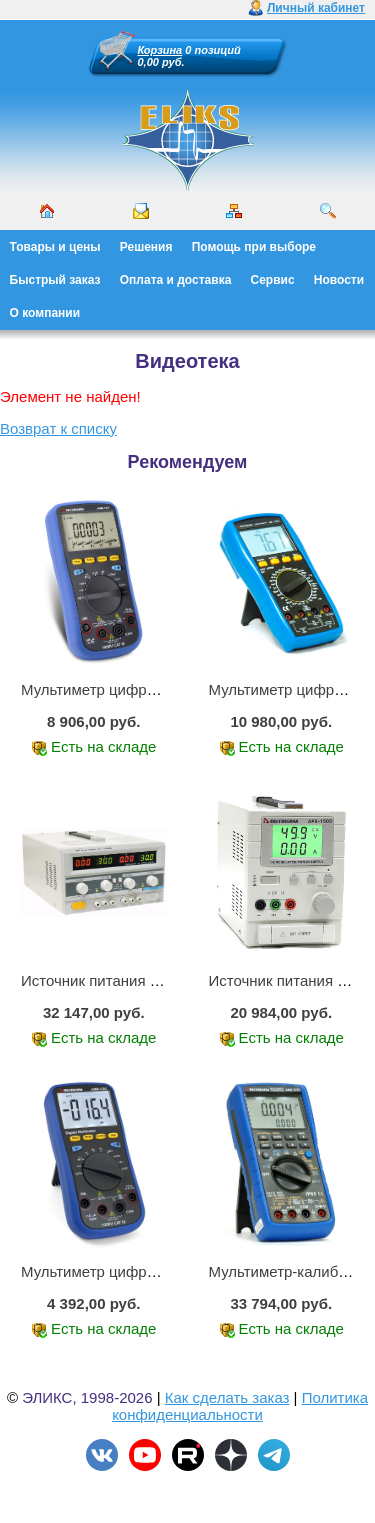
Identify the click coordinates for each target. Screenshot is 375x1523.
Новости (339, 280)
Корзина (160, 50)
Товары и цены (55, 247)
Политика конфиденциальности (240, 1406)
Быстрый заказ (55, 280)
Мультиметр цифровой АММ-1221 (139, 689)
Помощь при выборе (254, 247)
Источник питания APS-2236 (119, 980)
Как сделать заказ (227, 1397)
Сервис (273, 280)
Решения (146, 247)
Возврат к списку (58, 428)
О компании (45, 313)
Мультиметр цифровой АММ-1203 (139, 1271)
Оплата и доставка (176, 280)
